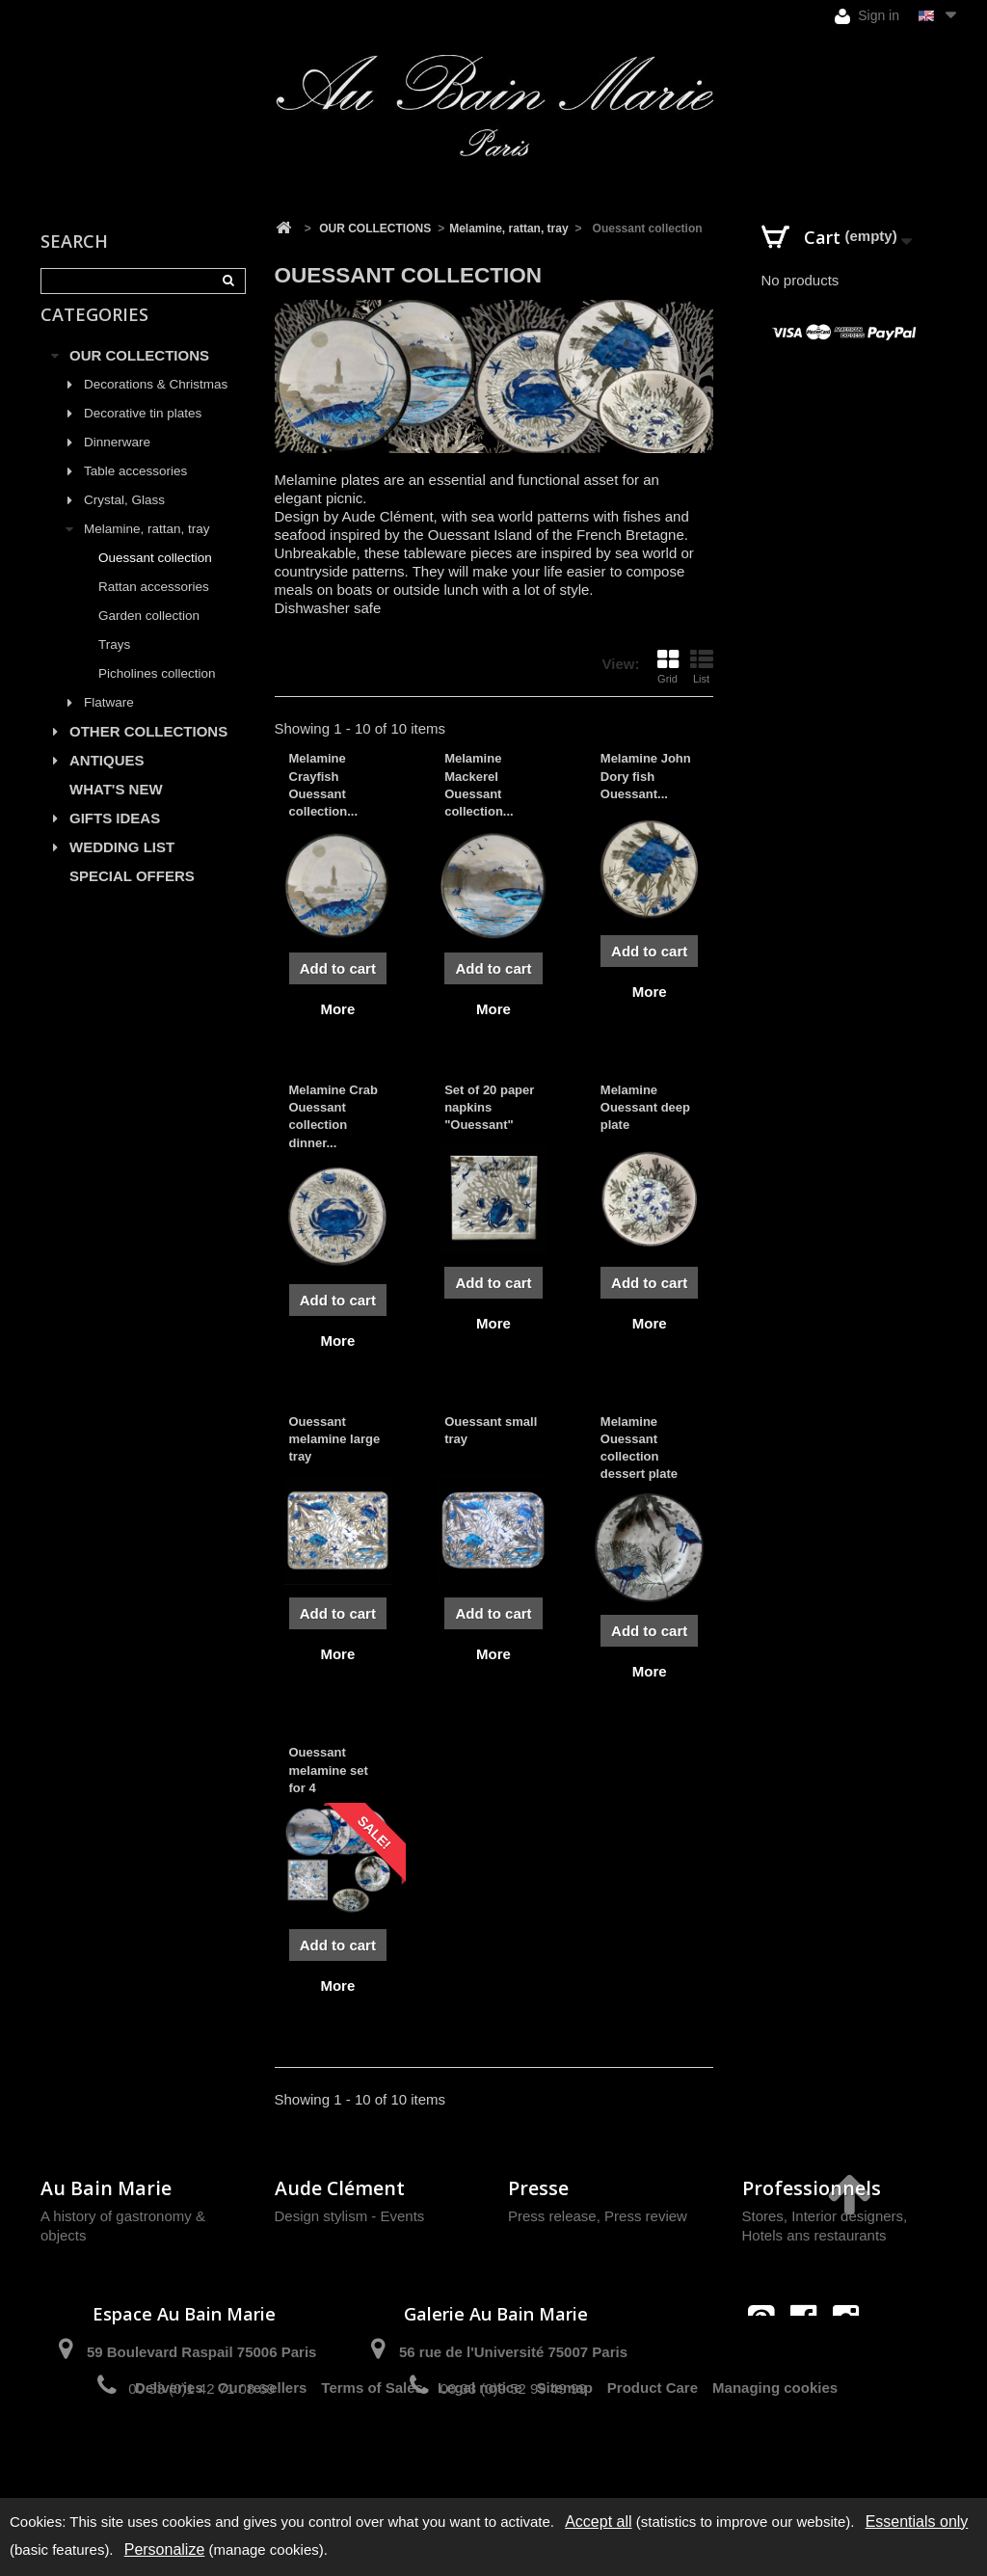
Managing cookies (775, 2457)
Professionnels (811, 2188)
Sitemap (565, 2457)
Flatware (109, 724)
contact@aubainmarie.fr (809, 2359)
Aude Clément (340, 2188)
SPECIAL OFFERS (132, 898)
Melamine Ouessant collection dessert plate (639, 1448)
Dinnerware (117, 464)
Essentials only (917, 2521)
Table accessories (135, 493)
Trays (114, 666)
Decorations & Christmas (155, 406)
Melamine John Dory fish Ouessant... (645, 775)
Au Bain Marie (106, 2188)
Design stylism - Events (350, 2216)
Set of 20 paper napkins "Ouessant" (489, 1107)
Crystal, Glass (124, 522)
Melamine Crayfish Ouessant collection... (324, 784)
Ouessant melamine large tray (335, 1438)
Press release (552, 2216)
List (701, 666)
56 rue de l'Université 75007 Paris (513, 2352)
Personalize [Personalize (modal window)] (164, 2549)
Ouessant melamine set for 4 (328, 1769)
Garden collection (149, 638)
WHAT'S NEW (116, 811)
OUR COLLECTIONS (139, 377)
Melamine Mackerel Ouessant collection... (479, 784)
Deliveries (169, 2457)
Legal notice (480, 2457)
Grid (668, 666)
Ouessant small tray (490, 1430)
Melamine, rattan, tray (147, 551)
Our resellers (262, 2457)
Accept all (598, 2521)
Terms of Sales (372, 2457)
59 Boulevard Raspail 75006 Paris (201, 2352)
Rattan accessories (153, 609)
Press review (645, 2216)
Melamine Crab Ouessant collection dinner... (333, 1116)
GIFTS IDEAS (114, 840)
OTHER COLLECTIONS (148, 753)
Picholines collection (157, 695)
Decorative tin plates (142, 435)
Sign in (867, 16)
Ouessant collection (155, 580)
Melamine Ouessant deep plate (645, 1107)
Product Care (652, 2457)
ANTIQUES (107, 782)
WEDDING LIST (121, 869)
